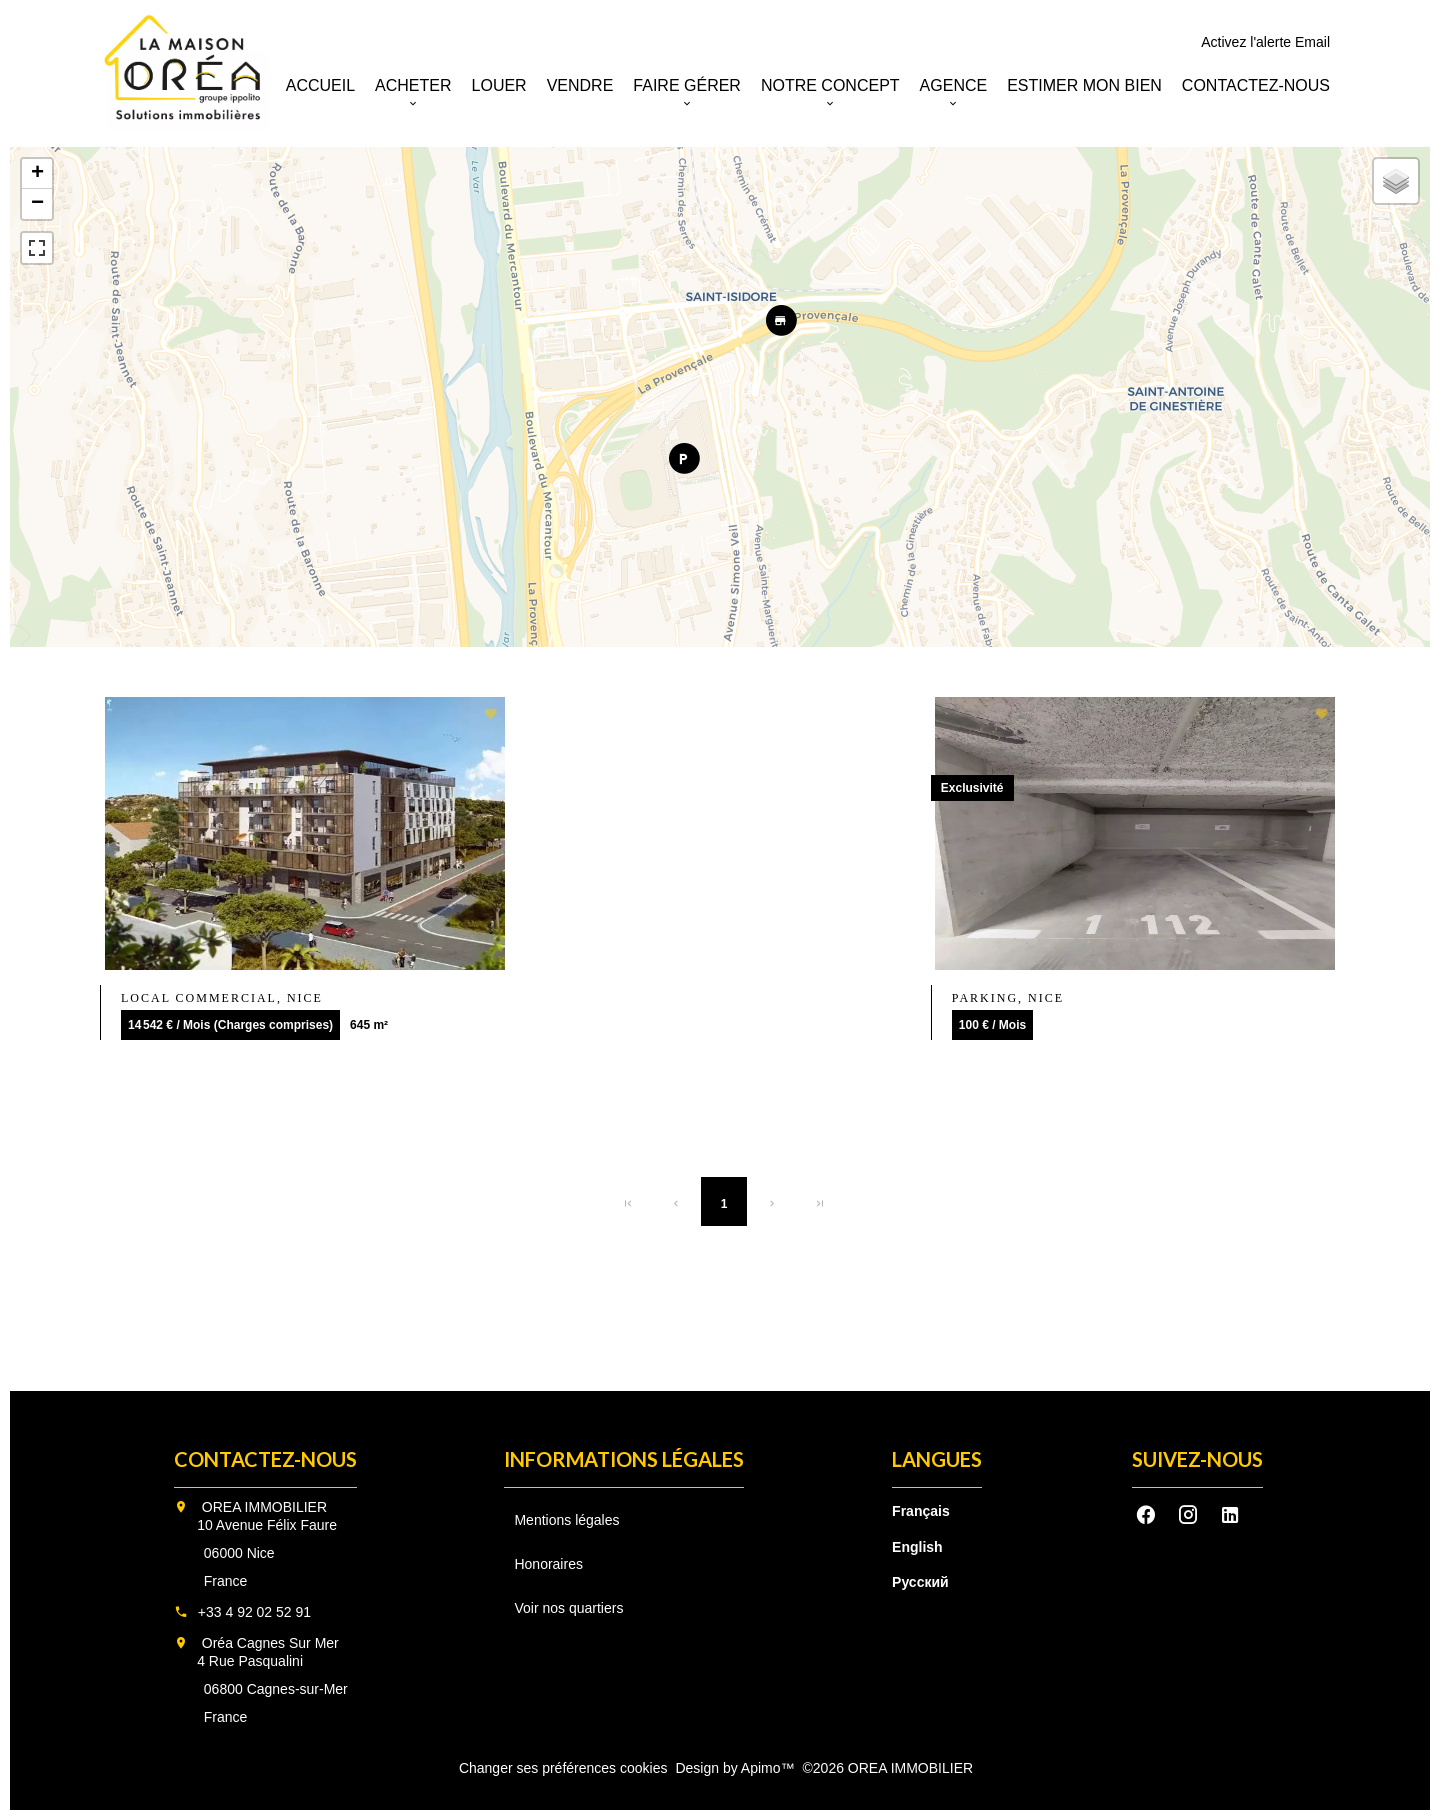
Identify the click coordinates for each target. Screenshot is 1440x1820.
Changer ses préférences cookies (563, 1768)
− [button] (37, 204)
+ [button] (37, 174)
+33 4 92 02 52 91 (254, 1612)
